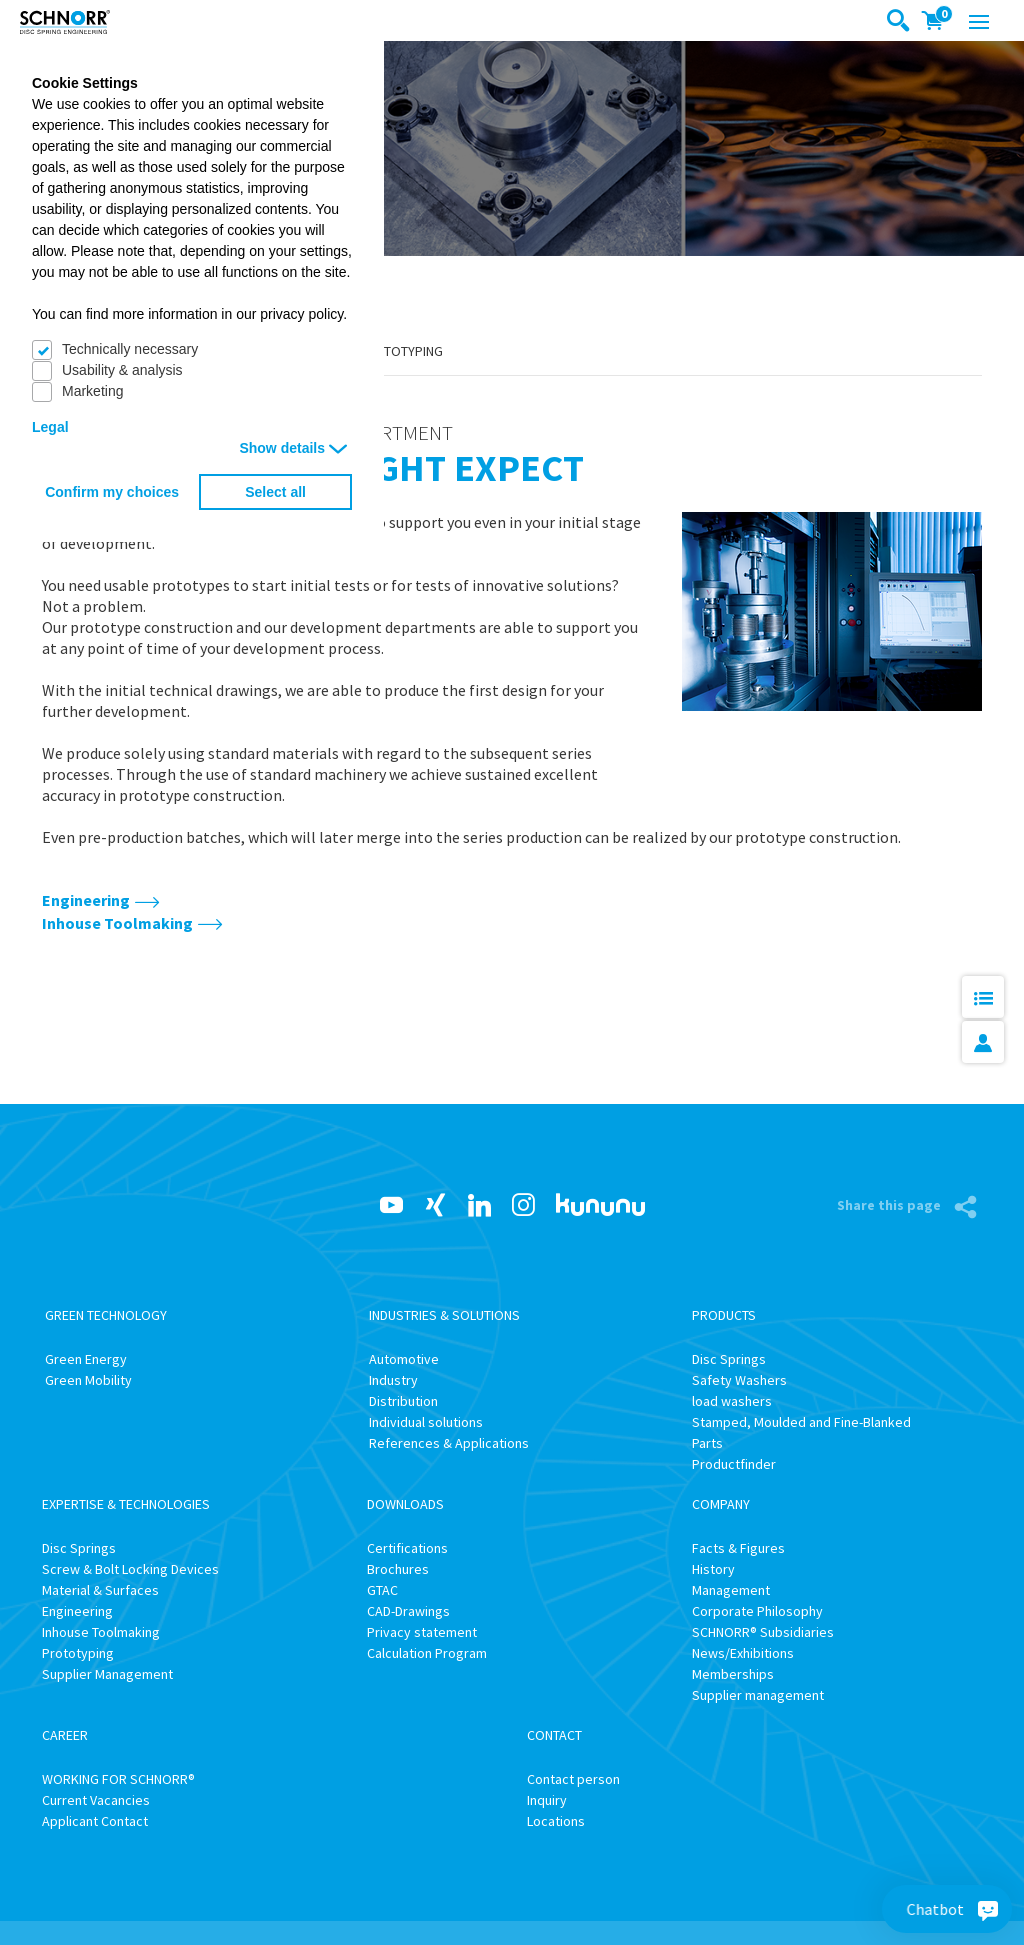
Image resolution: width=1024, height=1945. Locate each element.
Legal (50, 427)
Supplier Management (107, 1674)
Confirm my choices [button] (112, 492)
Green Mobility (88, 1380)
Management (731, 1590)
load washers (732, 1401)
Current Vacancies (96, 1800)
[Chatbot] (988, 1909)
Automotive (404, 1359)
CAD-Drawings (408, 1611)
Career (65, 1735)
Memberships (733, 1674)
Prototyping (400, 351)
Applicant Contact (95, 1821)
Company (721, 1504)
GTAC (382, 1590)
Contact (554, 1735)
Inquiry (547, 1800)
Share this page (890, 1205)
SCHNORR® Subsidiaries (763, 1632)
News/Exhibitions (743, 1653)
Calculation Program (427, 1653)
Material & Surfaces (100, 1590)
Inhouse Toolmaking (117, 923)
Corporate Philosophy (757, 1611)
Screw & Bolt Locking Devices (130, 1569)
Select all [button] (275, 492)
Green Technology (106, 1315)
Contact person (573, 1779)
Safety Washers (739, 1380)
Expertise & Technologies (126, 1504)
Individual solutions (426, 1422)
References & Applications (449, 1443)
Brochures (398, 1569)
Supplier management (758, 1695)
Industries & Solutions (444, 1315)
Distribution (403, 1401)
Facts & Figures (738, 1548)
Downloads (405, 1504)
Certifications (407, 1548)
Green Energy (86, 1359)
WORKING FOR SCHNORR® (118, 1779)
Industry (393, 1380)
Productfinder (734, 1464)
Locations (556, 1821)
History (713, 1569)
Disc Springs (729, 1359)
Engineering (86, 900)
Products (724, 1315)
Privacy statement (422, 1632)
